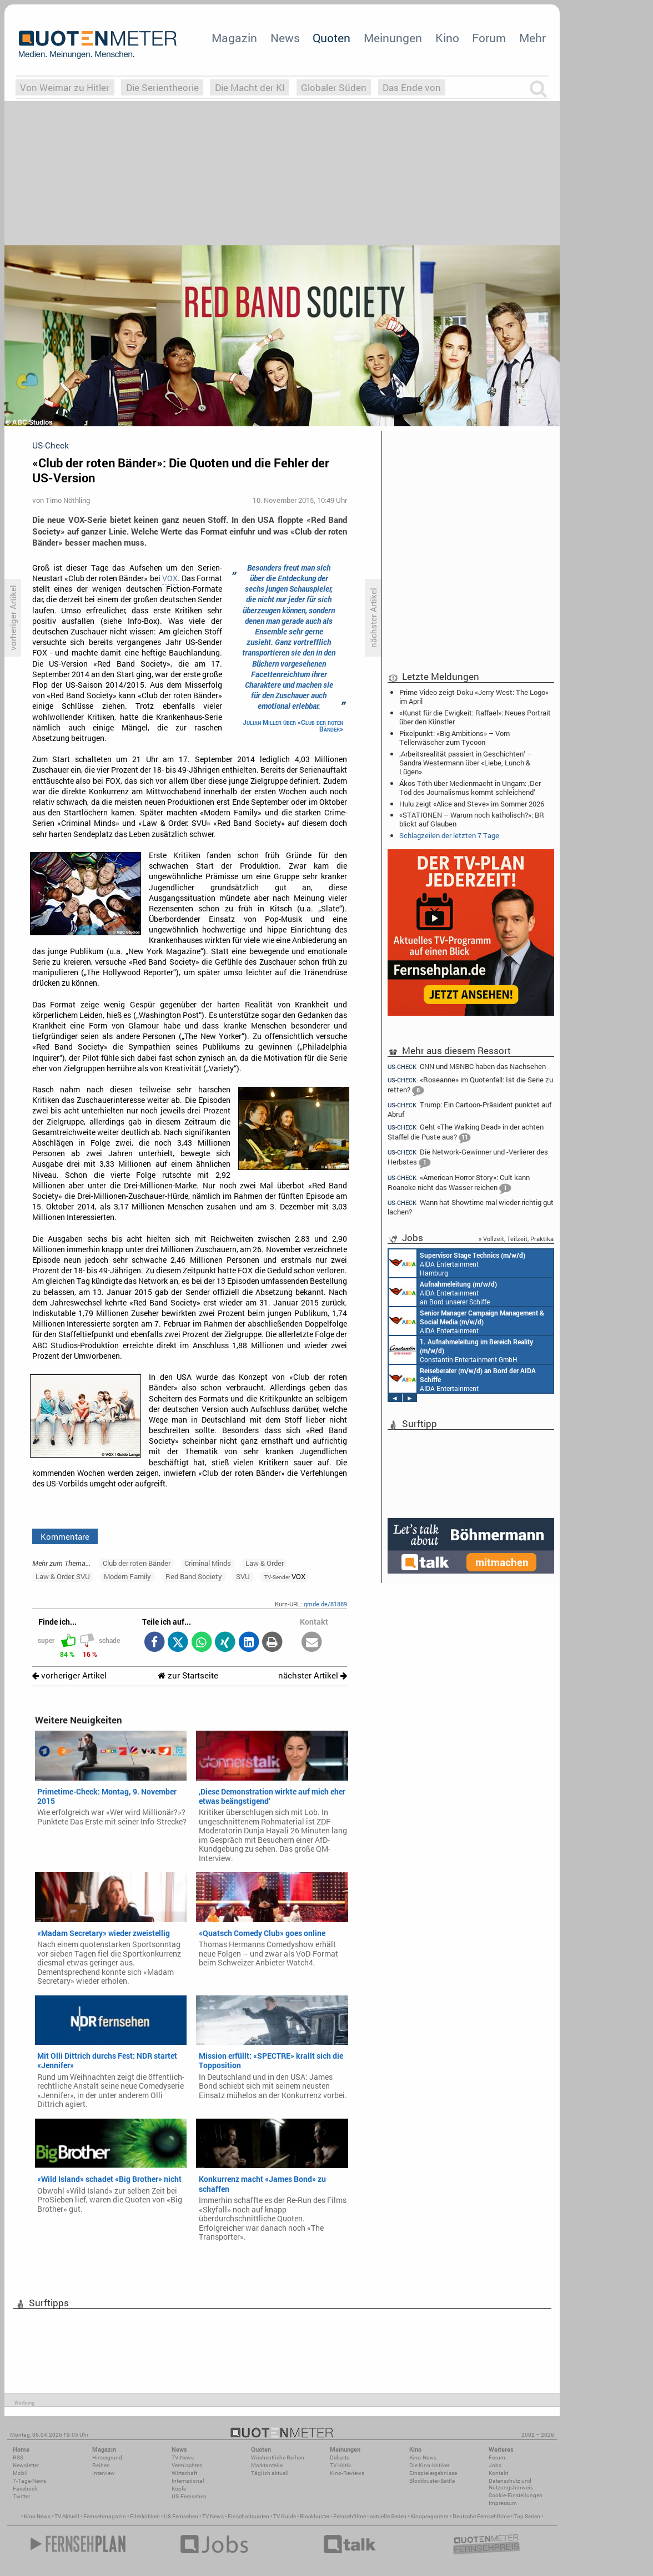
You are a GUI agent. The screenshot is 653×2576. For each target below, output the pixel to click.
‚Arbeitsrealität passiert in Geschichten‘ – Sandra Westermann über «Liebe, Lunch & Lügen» (465, 763)
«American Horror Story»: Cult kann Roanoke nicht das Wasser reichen (459, 1183)
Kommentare (65, 1536)
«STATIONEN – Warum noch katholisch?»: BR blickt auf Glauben (471, 819)
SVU (243, 1576)
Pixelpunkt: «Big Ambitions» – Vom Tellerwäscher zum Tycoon (454, 737)
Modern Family (127, 1576)
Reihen (101, 2465)
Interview (103, 2473)
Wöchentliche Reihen (277, 2457)
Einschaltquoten (248, 2516)
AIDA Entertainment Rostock (466, 1321)
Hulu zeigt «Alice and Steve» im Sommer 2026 (471, 804)
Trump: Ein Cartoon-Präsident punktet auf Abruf (469, 1109)
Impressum (503, 2503)
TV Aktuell (66, 2516)
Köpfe (179, 2488)
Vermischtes (187, 2465)
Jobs (495, 2465)
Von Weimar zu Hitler (64, 87)
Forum (489, 38)
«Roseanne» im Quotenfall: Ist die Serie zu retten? (470, 1086)
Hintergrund (107, 2457)
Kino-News (422, 2457)
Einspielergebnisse (433, 2473)
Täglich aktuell (270, 2473)
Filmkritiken (145, 2516)
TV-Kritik (340, 2465)
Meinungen (393, 38)
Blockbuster (314, 2516)
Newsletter (26, 2465)
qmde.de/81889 (325, 1604)
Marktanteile (267, 2465)
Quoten (331, 38)
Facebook (25, 2488)
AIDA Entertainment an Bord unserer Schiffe (443, 1292)
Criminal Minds (207, 1563)
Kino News (37, 2516)
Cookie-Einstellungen (516, 2495)
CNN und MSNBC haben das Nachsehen (467, 1066)
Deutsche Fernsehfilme (481, 2516)
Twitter (21, 2496)
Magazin (234, 38)
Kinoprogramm (429, 2516)
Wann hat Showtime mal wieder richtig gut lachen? (471, 1207)
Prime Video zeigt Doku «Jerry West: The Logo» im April (474, 696)
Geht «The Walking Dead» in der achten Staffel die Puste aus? (466, 1133)
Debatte (339, 2457)
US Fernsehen (181, 2516)
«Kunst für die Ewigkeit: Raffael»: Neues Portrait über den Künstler (475, 717)
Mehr (532, 38)
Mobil (20, 2473)
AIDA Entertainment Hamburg (457, 1263)
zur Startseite (188, 1675)
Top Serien (527, 2516)
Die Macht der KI (250, 87)
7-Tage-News (29, 2480)
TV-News (183, 2457)
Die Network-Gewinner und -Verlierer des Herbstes (468, 1158)
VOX (170, 578)
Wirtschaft (184, 2473)
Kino (447, 38)
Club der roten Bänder (136, 1563)
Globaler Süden (333, 87)
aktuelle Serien (388, 2516)
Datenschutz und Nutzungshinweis (511, 2484)
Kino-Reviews (347, 2473)
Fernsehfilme (349, 2516)
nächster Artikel (312, 1675)
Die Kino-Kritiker (429, 2465)
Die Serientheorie (162, 87)
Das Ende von (412, 87)
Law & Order (264, 1563)
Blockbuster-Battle (432, 2480)
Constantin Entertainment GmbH (461, 1350)
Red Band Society (193, 1576)
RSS (18, 2457)
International (188, 2480)
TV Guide (284, 2516)
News (285, 38)
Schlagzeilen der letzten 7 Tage (449, 835)
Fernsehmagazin (104, 2516)
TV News (213, 2516)
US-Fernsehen (189, 2496)
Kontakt (498, 2473)
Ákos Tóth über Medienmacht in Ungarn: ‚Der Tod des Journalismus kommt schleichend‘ (470, 787)
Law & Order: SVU (63, 1576)
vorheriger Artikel (69, 1675)
